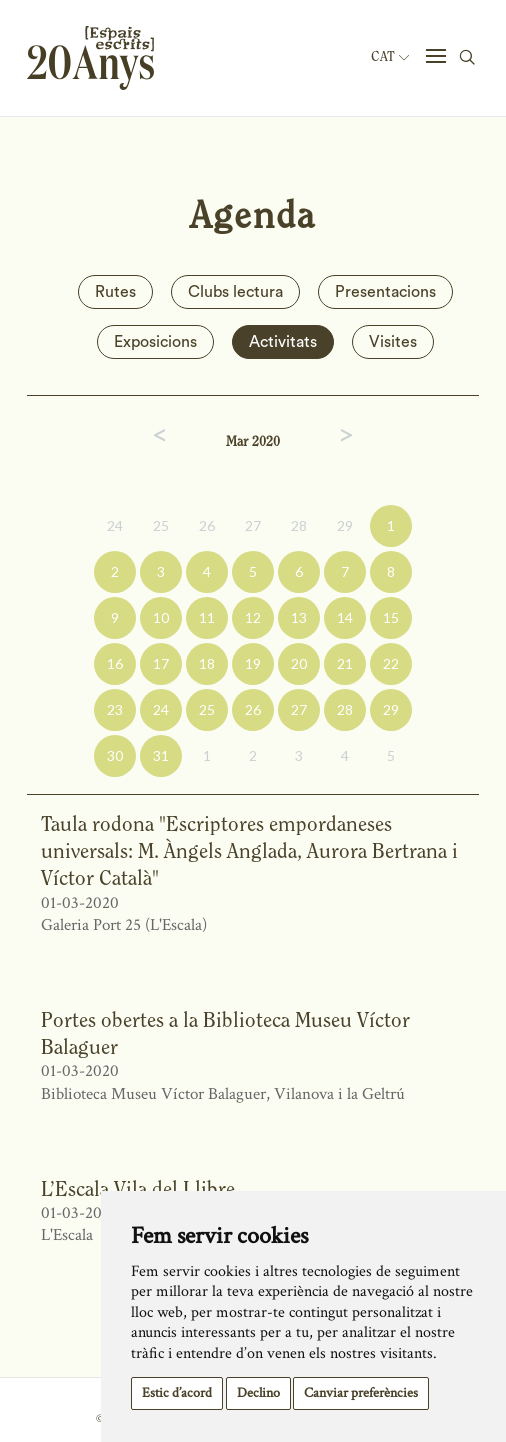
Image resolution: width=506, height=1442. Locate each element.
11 (207, 617)
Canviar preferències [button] (361, 1393)
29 (345, 525)
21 (345, 663)
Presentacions (385, 292)
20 (299, 663)
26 (207, 525)
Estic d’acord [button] (177, 1393)
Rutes (115, 292)
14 (345, 617)
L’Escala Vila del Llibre (138, 1188)
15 (391, 617)
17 (161, 663)
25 (161, 525)
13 (299, 617)
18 (207, 663)
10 (161, 617)
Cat (390, 57)
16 (115, 663)
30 (115, 755)
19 (253, 663)
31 (161, 755)
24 (115, 525)
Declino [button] (258, 1393)
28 (299, 525)
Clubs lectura (235, 292)
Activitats (283, 342)
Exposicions (155, 342)
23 (115, 709)
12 (253, 617)
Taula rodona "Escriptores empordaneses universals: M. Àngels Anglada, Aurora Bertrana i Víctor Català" (249, 851)
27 (253, 525)
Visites (393, 342)
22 (391, 663)
